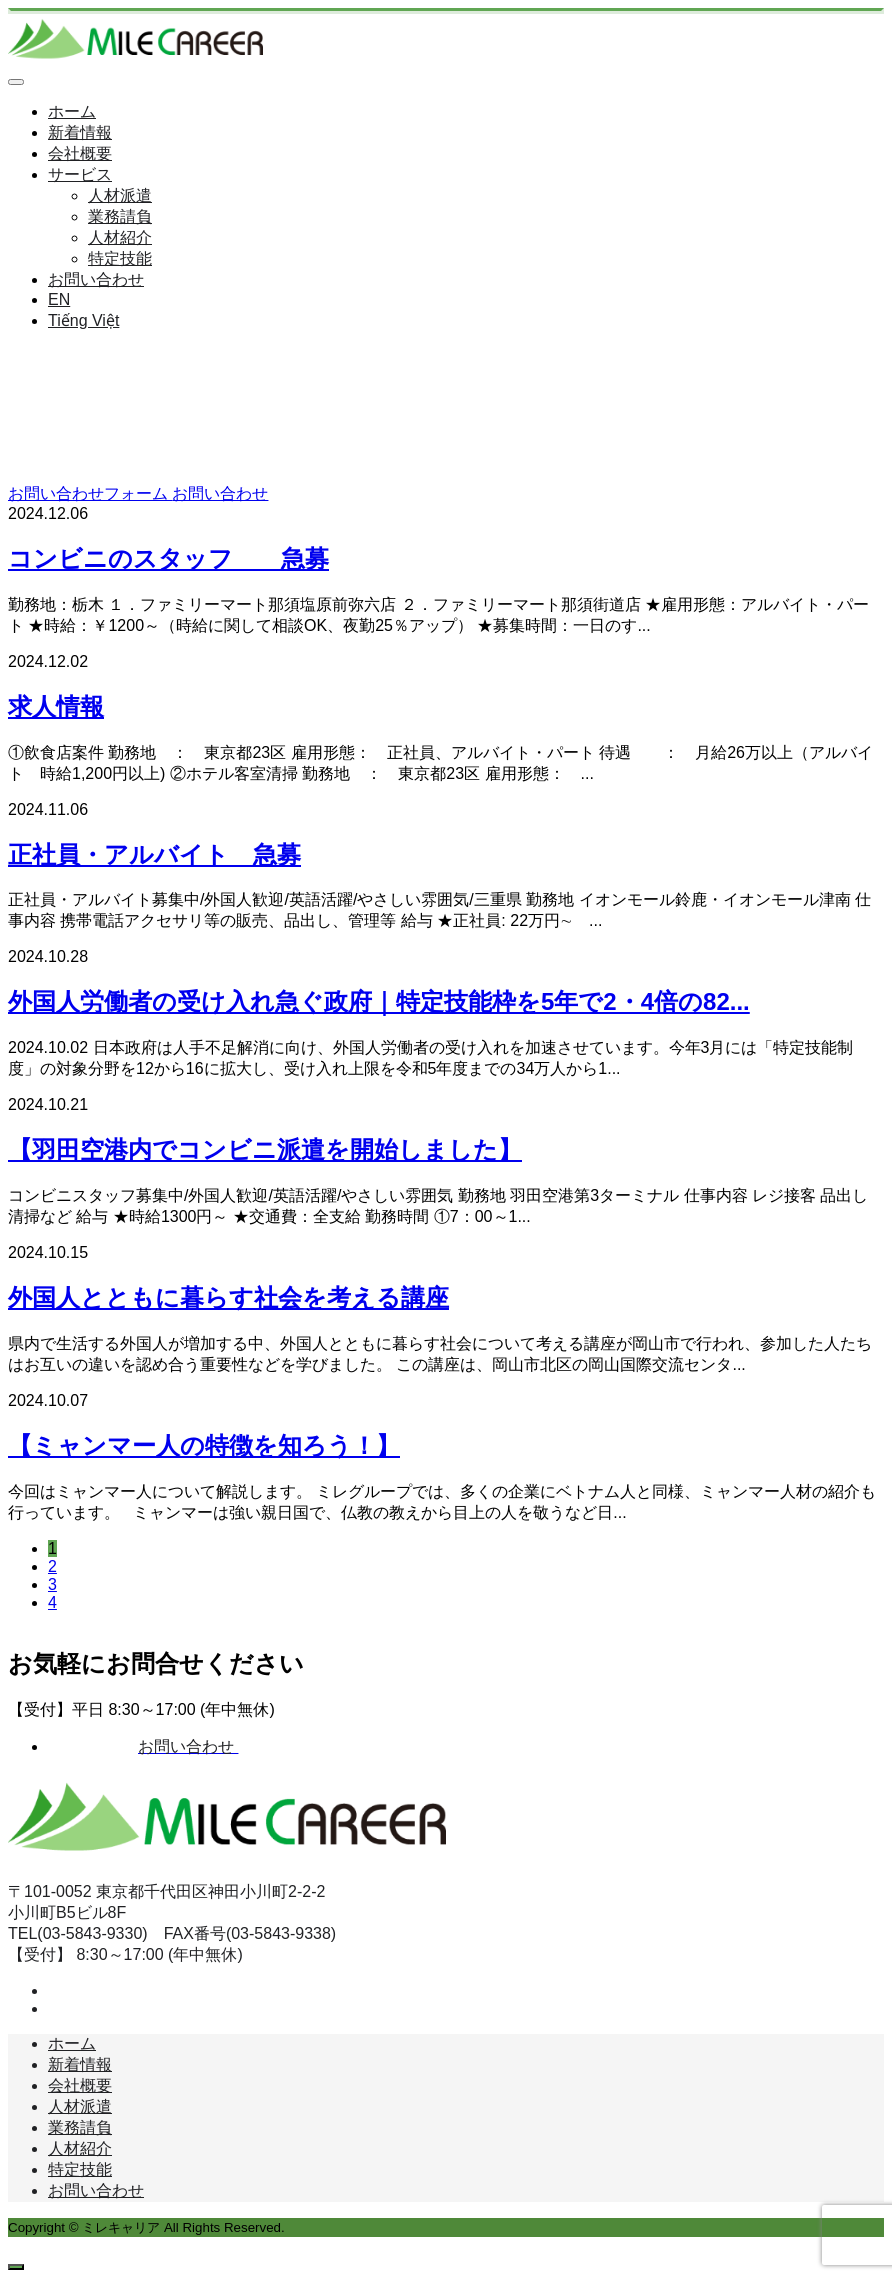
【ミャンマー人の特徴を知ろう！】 (204, 1445)
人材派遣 (120, 195)
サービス (80, 174)
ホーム (72, 111)
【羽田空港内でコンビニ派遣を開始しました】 (265, 1149)
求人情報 (56, 706)
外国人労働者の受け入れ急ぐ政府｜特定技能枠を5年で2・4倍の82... (379, 1001)
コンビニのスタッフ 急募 (168, 558)
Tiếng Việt (83, 320)
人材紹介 (120, 237)
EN (59, 299)
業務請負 (120, 216)
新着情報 (80, 132)
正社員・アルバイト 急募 (154, 854)
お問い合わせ (96, 279)
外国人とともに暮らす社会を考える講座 (228, 1297)
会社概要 (80, 153)
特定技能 (120, 258)
